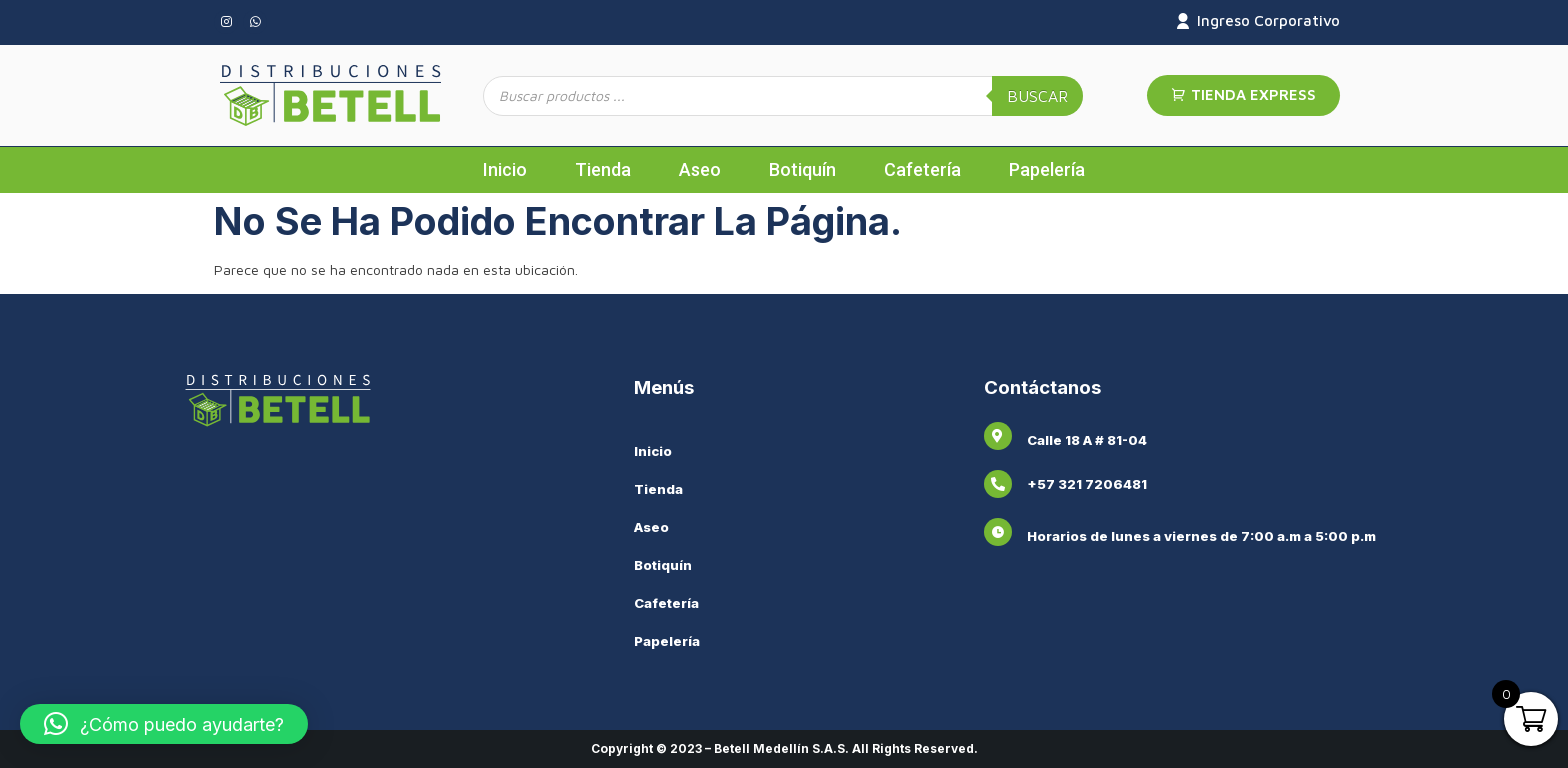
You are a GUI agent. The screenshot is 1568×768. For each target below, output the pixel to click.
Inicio (505, 169)
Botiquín (802, 169)
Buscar (1037, 96)
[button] (164, 724)
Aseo (700, 169)
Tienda (603, 169)
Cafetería (922, 169)
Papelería (1047, 169)
